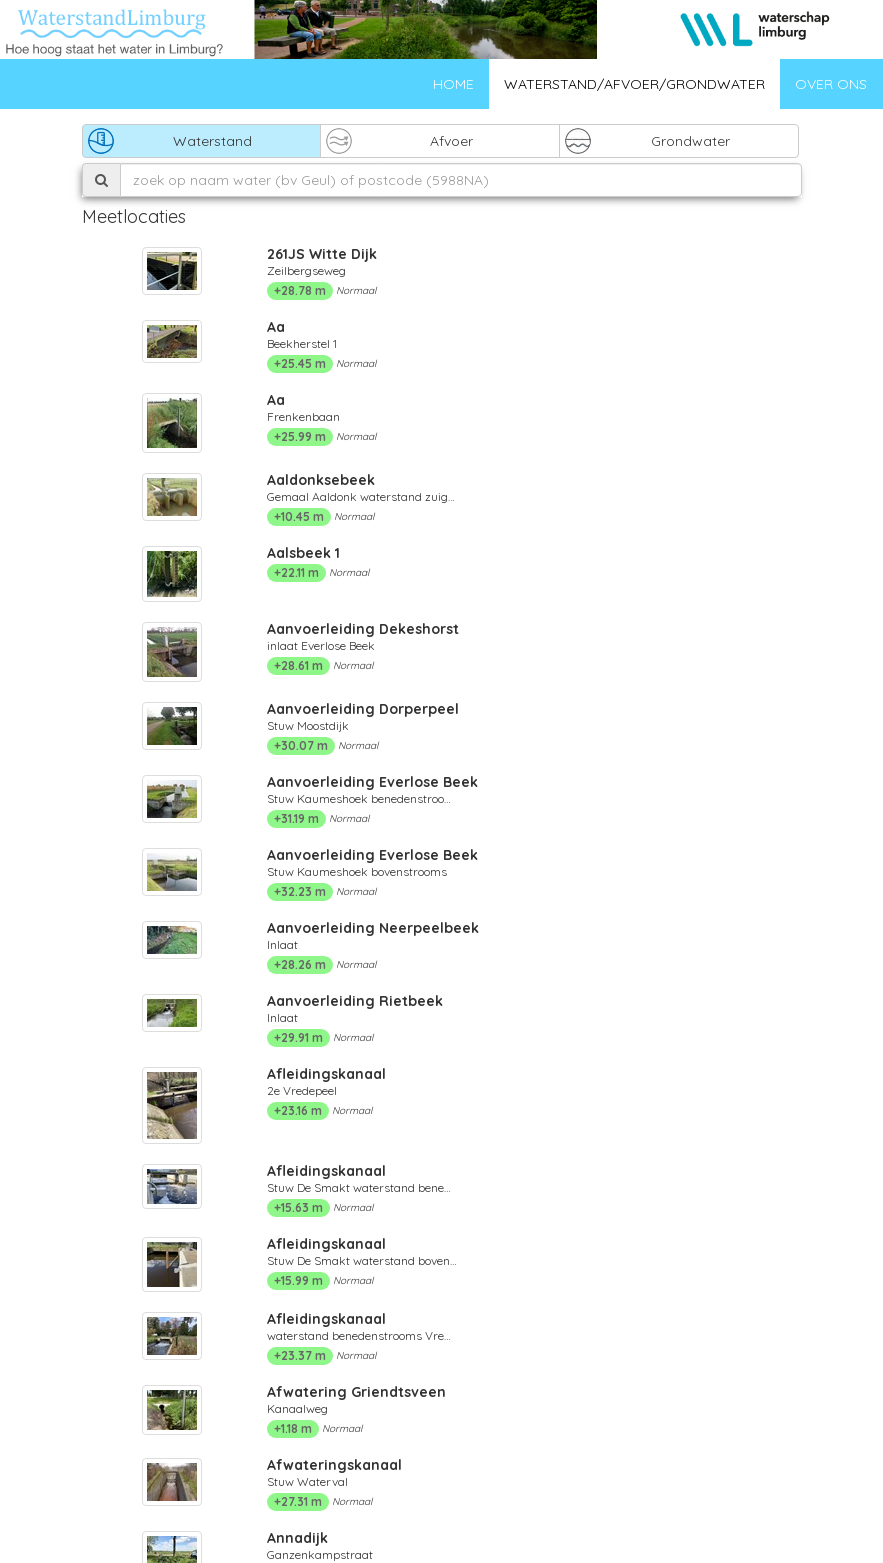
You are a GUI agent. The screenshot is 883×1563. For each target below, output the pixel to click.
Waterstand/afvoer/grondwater (634, 84)
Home (453, 84)
